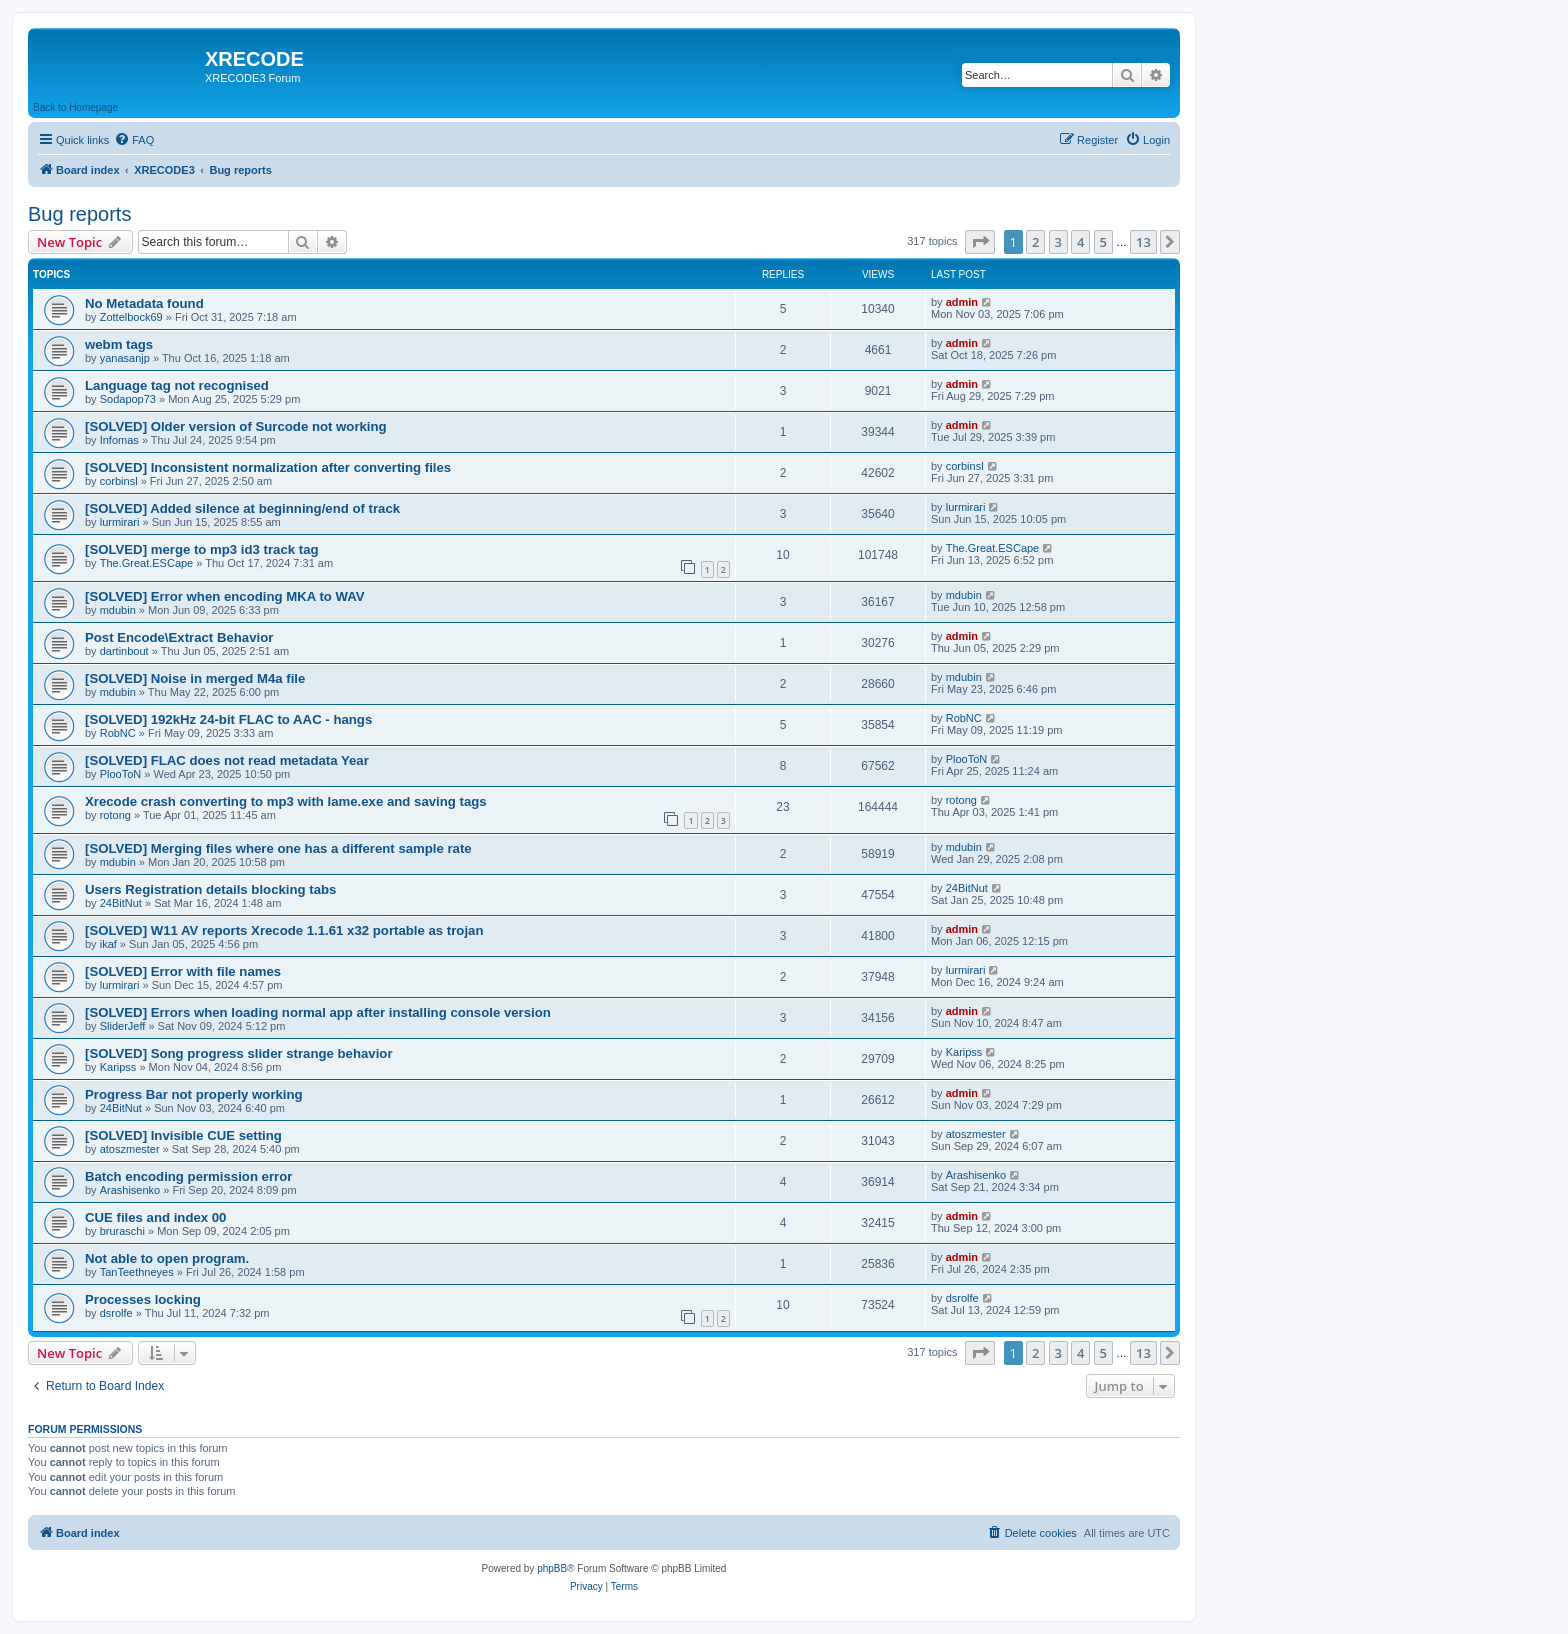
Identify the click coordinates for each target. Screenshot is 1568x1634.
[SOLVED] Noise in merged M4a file (195, 678)
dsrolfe (116, 1313)
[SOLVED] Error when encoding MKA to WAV (225, 596)
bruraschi (122, 1231)
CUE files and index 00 (155, 1217)
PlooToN (121, 774)
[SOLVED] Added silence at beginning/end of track (242, 508)
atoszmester (130, 1149)
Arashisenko (130, 1190)
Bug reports (79, 214)
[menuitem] (134, 140)
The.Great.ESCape (147, 563)
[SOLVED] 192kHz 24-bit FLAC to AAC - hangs (228, 719)
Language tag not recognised (177, 385)
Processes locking (143, 1299)
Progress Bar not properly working (194, 1094)
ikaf (108, 944)
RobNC (118, 733)
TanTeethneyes (137, 1272)
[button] (980, 242)
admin (962, 302)
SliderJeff (123, 1026)
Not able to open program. (167, 1258)
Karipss (118, 1067)
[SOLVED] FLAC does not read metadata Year (227, 760)
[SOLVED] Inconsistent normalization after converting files (268, 467)
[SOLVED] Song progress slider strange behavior (239, 1053)
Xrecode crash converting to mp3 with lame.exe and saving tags (286, 801)
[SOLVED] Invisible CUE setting (183, 1135)
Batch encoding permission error (188, 1176)
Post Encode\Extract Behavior (179, 637)
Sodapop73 (128, 399)
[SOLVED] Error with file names (183, 971)
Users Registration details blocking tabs (210, 889)
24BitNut (121, 903)
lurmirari (120, 522)
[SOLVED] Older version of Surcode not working (236, 426)
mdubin (118, 610)
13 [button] (1143, 242)
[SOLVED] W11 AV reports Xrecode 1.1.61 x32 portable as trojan (284, 930)
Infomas (119, 440)
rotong (115, 815)
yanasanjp (125, 358)
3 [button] (1058, 242)
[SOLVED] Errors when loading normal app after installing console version (318, 1012)
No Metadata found (144, 303)
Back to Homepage (75, 107)
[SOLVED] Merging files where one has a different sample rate (278, 848)
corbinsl (119, 481)
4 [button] (1080, 242)
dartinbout (124, 651)
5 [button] (1103, 242)
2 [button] (1035, 242)
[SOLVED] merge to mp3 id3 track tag (202, 549)
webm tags (119, 344)
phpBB (552, 1568)
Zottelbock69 (131, 317)
